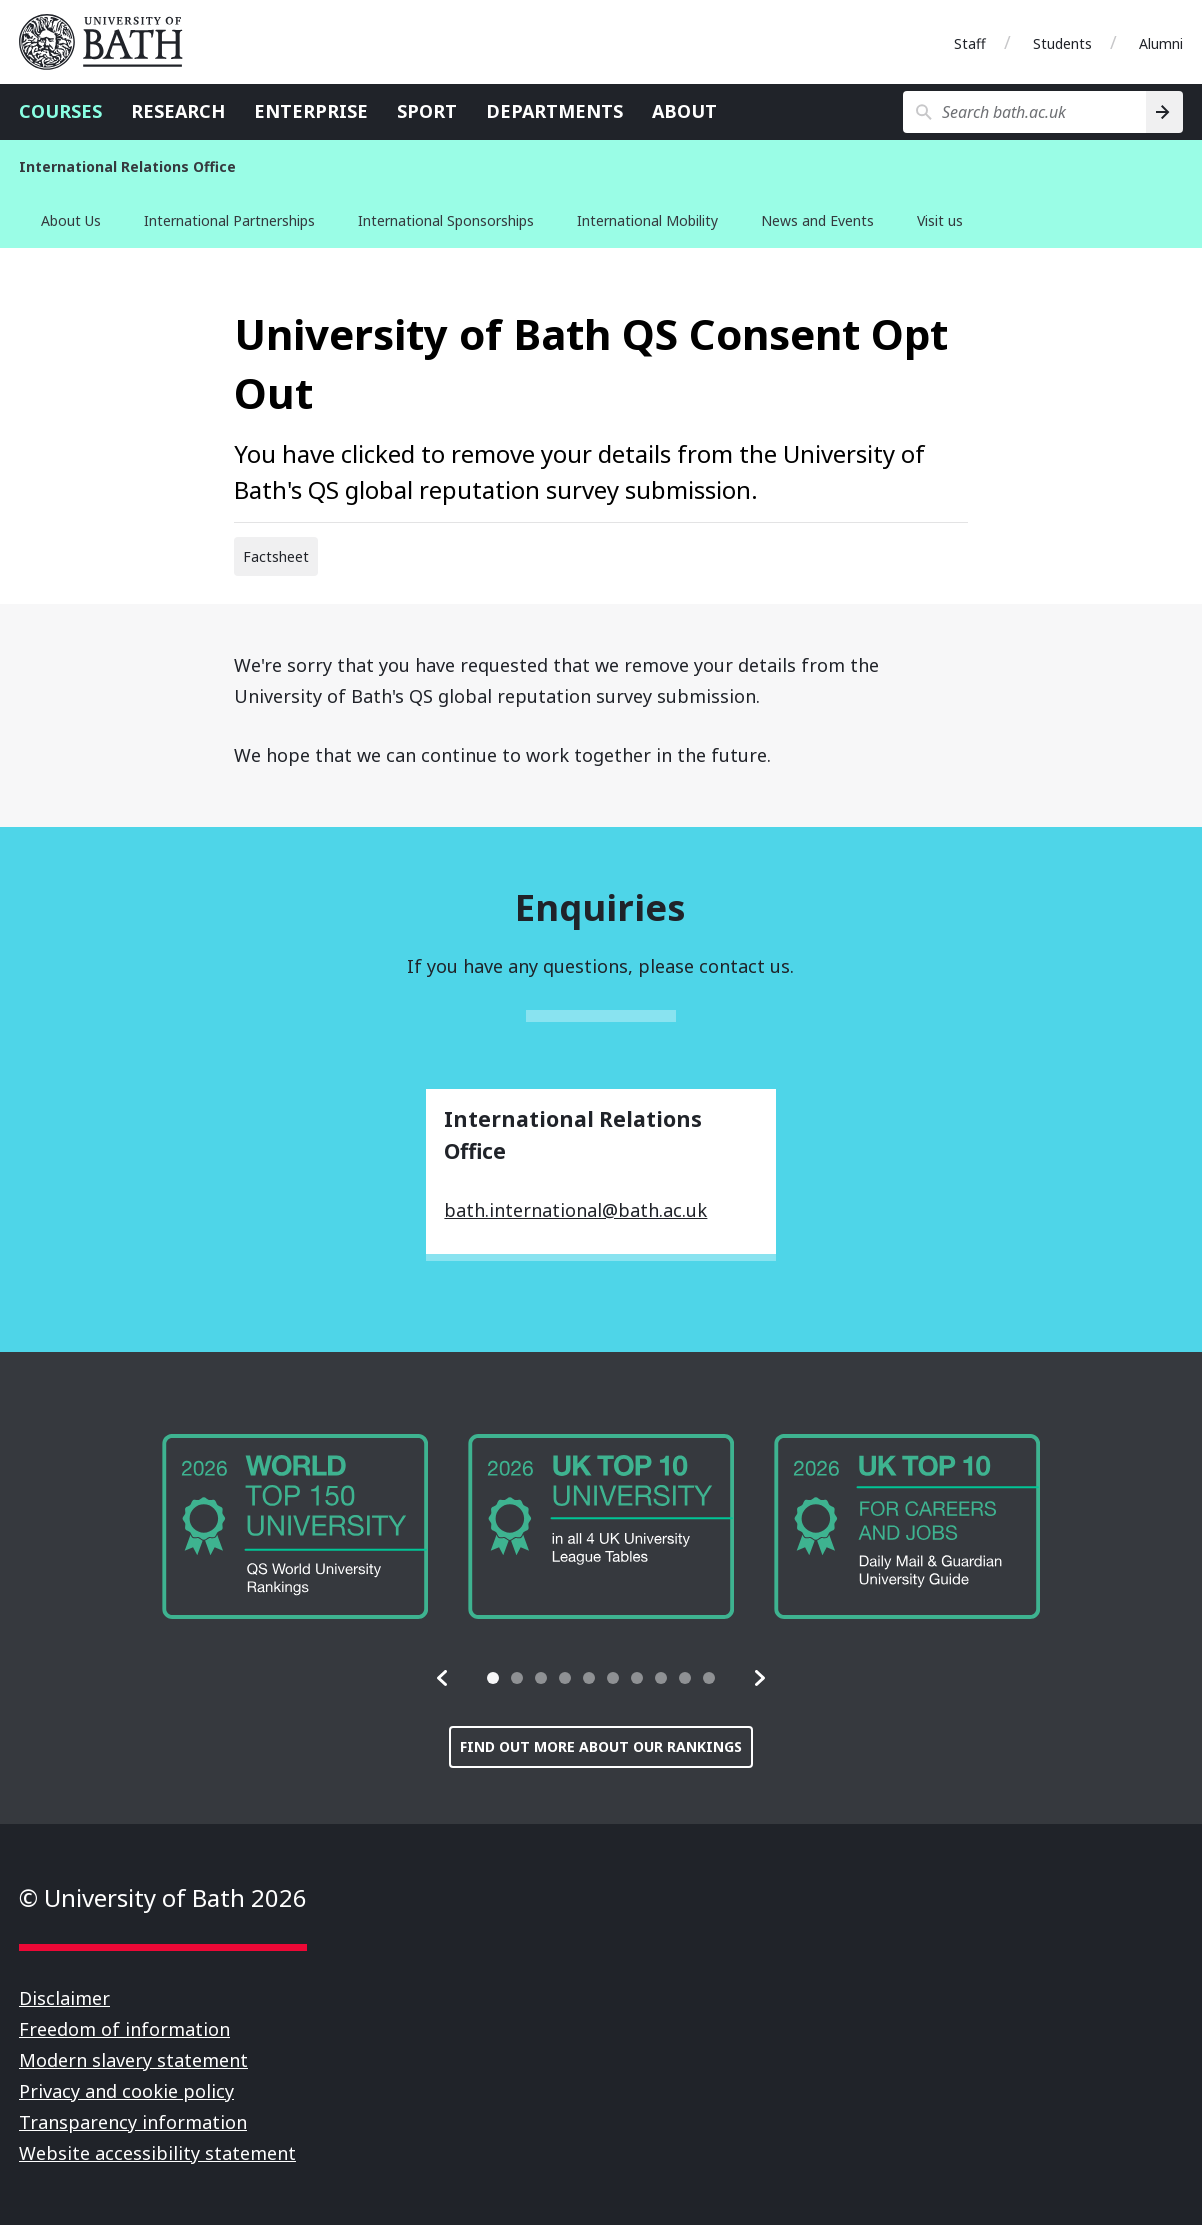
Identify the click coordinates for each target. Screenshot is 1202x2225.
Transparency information (133, 2122)
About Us (71, 220)
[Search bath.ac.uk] (1024, 112)
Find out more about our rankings (601, 1746)
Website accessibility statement (157, 2153)
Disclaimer (64, 1998)
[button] (443, 1678)
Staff (970, 43)
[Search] (1164, 112)
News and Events (817, 220)
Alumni (1161, 43)
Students (1062, 43)
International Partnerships (229, 220)
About (684, 111)
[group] (295, 1526)
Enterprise (311, 111)
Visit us (940, 220)
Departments (554, 111)
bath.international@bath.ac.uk (575, 1210)
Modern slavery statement (133, 2060)
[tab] (493, 1678)
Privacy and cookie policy (126, 2091)
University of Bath (109, 42)
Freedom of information (124, 2029)
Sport (427, 111)
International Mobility (647, 220)
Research (178, 111)
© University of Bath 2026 (163, 1897)
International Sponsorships (446, 220)
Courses (60, 111)
